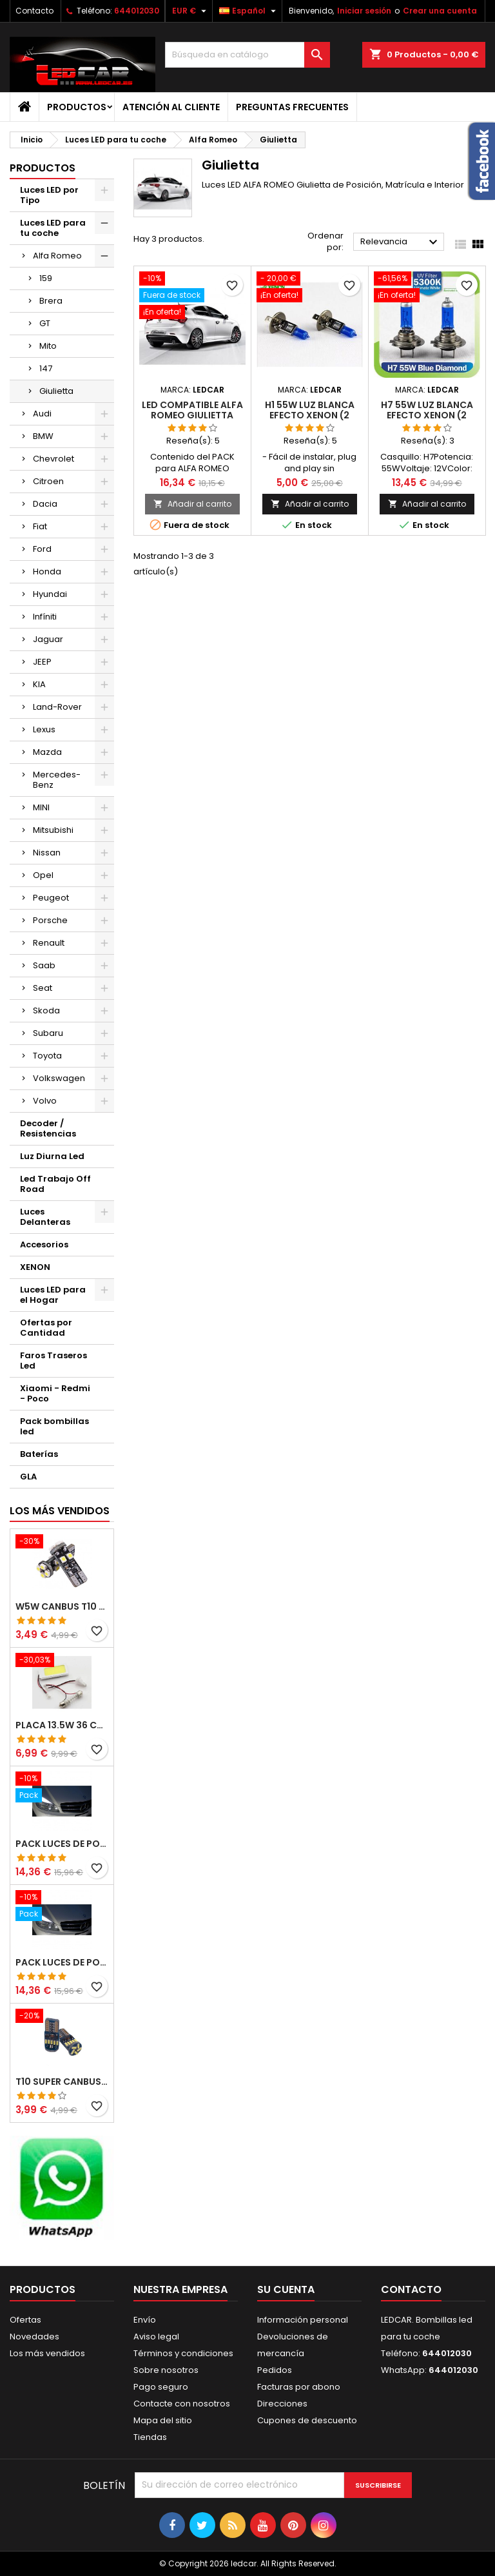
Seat (42, 988)
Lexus (44, 729)
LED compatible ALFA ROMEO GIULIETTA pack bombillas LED (192, 415)
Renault (48, 943)
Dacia (45, 504)
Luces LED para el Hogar (53, 1294)
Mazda (47, 752)
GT (44, 323)
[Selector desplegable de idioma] (249, 11)
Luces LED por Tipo (49, 195)
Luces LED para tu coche (53, 228)
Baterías (39, 1454)
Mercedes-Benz (57, 779)
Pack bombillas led (54, 1426)
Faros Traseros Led (53, 1360)
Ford (42, 549)
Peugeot (51, 898)
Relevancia (400, 242)
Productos (76, 107)
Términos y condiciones (183, 2353)
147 (45, 368)
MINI (41, 807)
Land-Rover (57, 707)
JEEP (42, 662)
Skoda (46, 1010)
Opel (43, 875)
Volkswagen (59, 1078)
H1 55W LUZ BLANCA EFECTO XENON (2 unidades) (309, 415)
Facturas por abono (298, 2387)
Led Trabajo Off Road (55, 1184)
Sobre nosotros (166, 2370)
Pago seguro (160, 2387)
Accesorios (44, 1244)
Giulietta (56, 391)
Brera (51, 301)
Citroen (48, 481)
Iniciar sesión (364, 10)
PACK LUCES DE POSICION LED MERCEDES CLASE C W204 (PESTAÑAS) (61, 1844)
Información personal (302, 2320)
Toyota (47, 1055)
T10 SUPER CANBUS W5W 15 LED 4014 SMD (61, 2081)
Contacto (34, 10)
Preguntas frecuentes (292, 107)
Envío (144, 2320)
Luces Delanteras (45, 1216)
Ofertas (25, 2320)
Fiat (40, 526)
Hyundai (50, 594)
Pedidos (274, 2370)
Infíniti (45, 616)
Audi (42, 413)
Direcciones (282, 2403)
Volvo (45, 1101)
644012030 (136, 10)
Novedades (34, 2336)
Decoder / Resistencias (48, 1128)
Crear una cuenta (440, 10)
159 (45, 278)
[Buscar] (247, 55)
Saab (44, 965)
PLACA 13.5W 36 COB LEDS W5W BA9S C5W (61, 1725)
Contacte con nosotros (181, 2403)
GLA (28, 1476)
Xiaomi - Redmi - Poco (55, 1393)
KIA (39, 684)
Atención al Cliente (171, 107)
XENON (35, 1267)
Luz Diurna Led (52, 1156)
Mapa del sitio (162, 2420)
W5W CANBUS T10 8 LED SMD (61, 1606)
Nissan (47, 852)
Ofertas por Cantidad (46, 1327)
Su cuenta (286, 2289)
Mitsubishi (53, 830)
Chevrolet (53, 459)
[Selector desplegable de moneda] (190, 11)
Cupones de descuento (307, 2420)
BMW (43, 436)
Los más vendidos (60, 1510)
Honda (47, 571)
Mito (48, 346)
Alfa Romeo (57, 255)
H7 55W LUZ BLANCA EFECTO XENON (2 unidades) (427, 415)
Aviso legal (156, 2336)
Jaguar (48, 639)
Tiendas (150, 2437)
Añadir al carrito (192, 503)
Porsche (50, 920)
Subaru (48, 1033)
